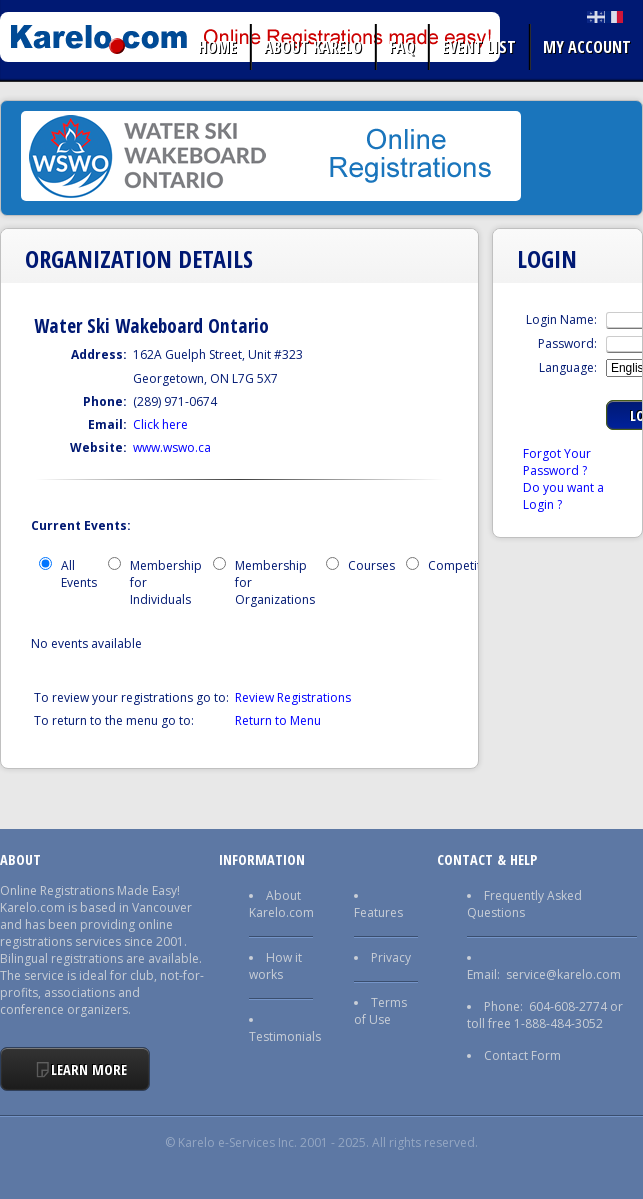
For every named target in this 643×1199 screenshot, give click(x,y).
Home (217, 47)
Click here (160, 424)
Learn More (89, 1069)
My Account (587, 47)
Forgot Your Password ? (557, 462)
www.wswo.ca (172, 447)
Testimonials (285, 1036)
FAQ (402, 47)
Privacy (391, 957)
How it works (275, 966)
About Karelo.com (281, 904)
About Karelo (313, 47)
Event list (479, 47)
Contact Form (522, 1055)
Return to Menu (278, 720)
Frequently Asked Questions (524, 904)
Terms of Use (380, 1011)
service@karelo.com (563, 974)
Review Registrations (293, 697)
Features (378, 912)
